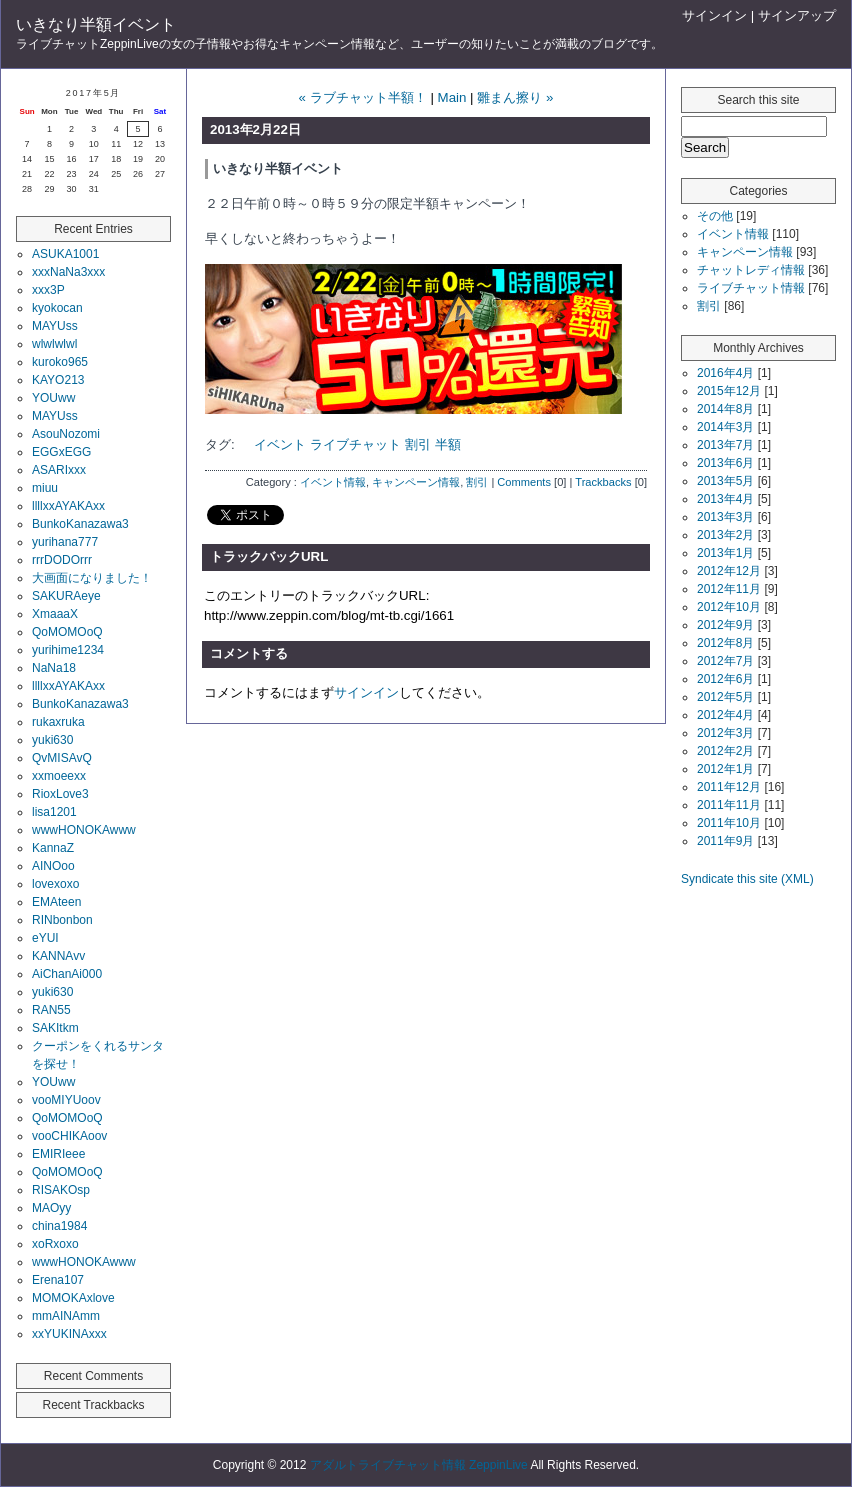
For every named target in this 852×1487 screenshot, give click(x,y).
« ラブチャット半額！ (363, 97)
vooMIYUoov (66, 1100)
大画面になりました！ (92, 578)
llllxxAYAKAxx (68, 506)
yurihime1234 (68, 650)
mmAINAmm (66, 1316)
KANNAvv (58, 956)
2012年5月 (725, 697)
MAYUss (55, 326)
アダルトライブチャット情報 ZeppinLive (419, 1465)
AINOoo (53, 866)
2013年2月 (725, 535)
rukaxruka (58, 722)
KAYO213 (58, 380)
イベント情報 (333, 482)
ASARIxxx (59, 470)
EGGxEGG (61, 452)
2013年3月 (725, 517)
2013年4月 (725, 499)
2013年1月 (725, 553)
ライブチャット (355, 444)
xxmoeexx (59, 776)
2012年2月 (725, 751)
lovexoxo (55, 884)
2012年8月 (725, 643)
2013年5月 (725, 481)
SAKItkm (55, 1028)
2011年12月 (729, 787)
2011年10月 (729, 823)
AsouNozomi (66, 434)
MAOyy (51, 1208)
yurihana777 (65, 542)
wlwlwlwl (54, 344)
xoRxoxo (55, 1244)
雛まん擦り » (515, 97)
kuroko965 (60, 362)
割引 (418, 444)
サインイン (714, 15)
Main (452, 97)
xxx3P (48, 290)
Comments (524, 482)
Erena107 (58, 1280)
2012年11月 (729, 589)
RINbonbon (62, 920)
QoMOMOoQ (67, 632)
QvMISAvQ (62, 758)
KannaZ (53, 848)
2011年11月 (729, 805)
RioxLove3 (60, 794)
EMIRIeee (58, 1154)
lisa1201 (54, 812)
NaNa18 (54, 668)
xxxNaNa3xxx (68, 272)
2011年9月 (725, 841)
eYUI (45, 938)
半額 (448, 444)
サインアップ (797, 15)
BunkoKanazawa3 (80, 524)
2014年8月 (725, 409)
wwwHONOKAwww (84, 830)
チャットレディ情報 (751, 270)
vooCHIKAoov (69, 1136)
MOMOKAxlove (73, 1298)
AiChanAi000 (67, 974)
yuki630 (52, 740)
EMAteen (56, 902)
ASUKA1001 (65, 254)
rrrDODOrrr (62, 560)
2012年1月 (725, 769)
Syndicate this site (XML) (747, 879)
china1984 (59, 1226)
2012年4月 (725, 715)
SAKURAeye (66, 596)
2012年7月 (725, 661)
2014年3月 (725, 427)
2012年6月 (725, 679)
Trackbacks (603, 482)
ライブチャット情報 (751, 288)
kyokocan (57, 308)
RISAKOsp (61, 1190)
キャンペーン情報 (416, 482)
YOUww (53, 398)
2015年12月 (729, 391)
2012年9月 (725, 625)
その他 (715, 216)
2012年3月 (725, 733)
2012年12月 (729, 571)
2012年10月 (729, 607)
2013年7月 (725, 445)
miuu (45, 488)
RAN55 (51, 1010)
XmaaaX (55, 614)
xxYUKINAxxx (69, 1334)
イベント (280, 444)
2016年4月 (725, 373)
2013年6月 (725, 463)
